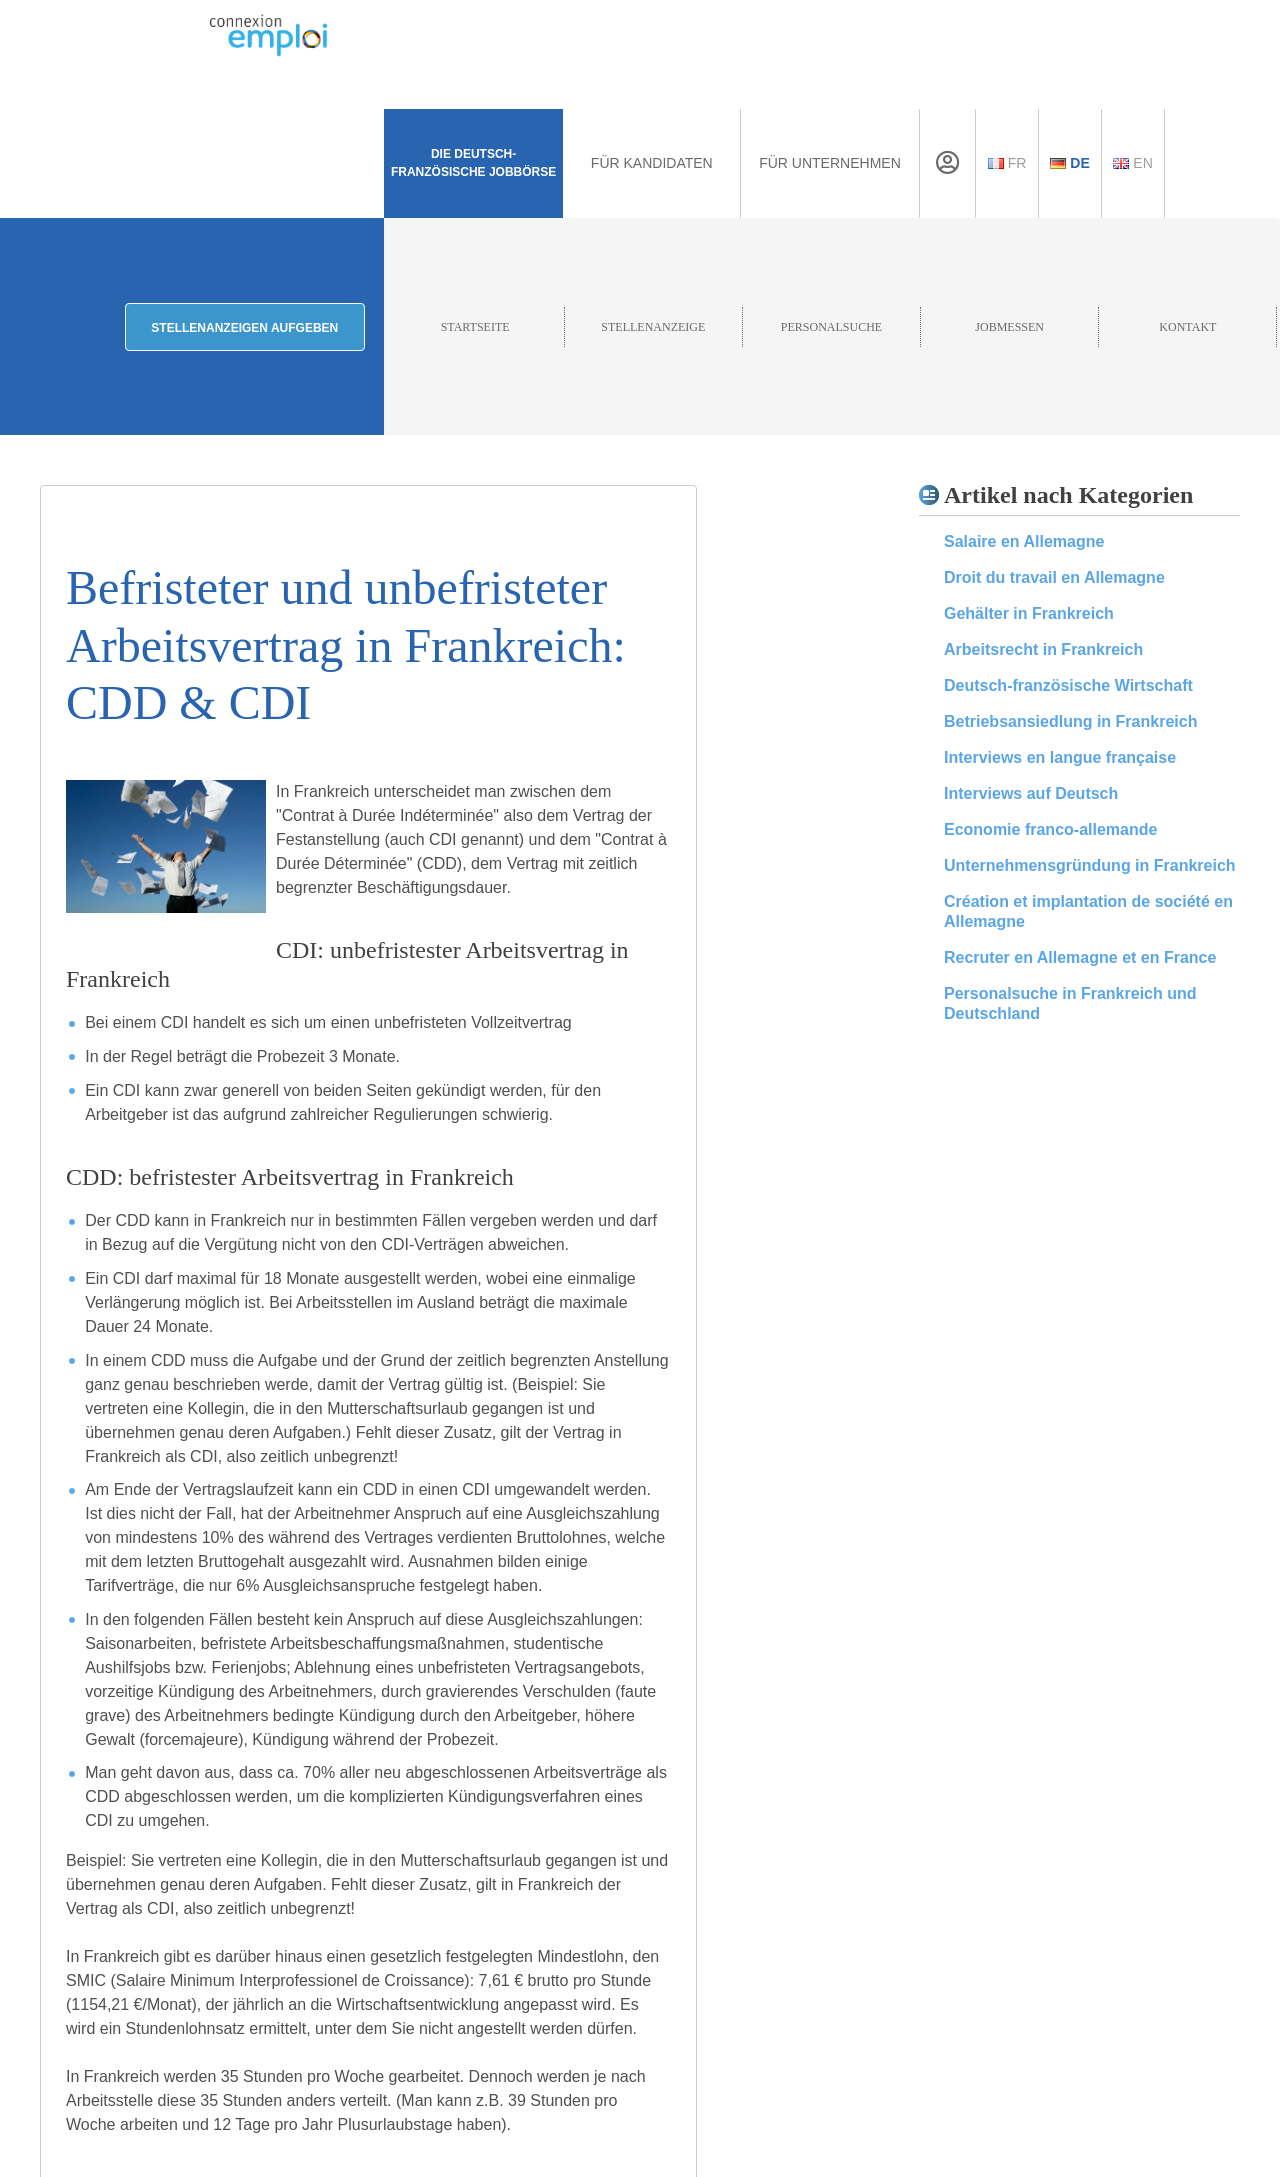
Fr (1007, 163)
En (1132, 163)
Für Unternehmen (830, 163)
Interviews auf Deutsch (1031, 793)
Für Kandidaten (652, 163)
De (1069, 163)
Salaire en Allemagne (1024, 541)
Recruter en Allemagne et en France (1080, 957)
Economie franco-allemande (1050, 829)
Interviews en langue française (1060, 757)
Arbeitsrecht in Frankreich (1043, 649)
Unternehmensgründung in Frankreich (1090, 865)
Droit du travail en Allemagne (1054, 577)
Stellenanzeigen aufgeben (244, 328)
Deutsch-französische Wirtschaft (1068, 685)
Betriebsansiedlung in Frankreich (1070, 721)
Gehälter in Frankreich (1029, 613)
